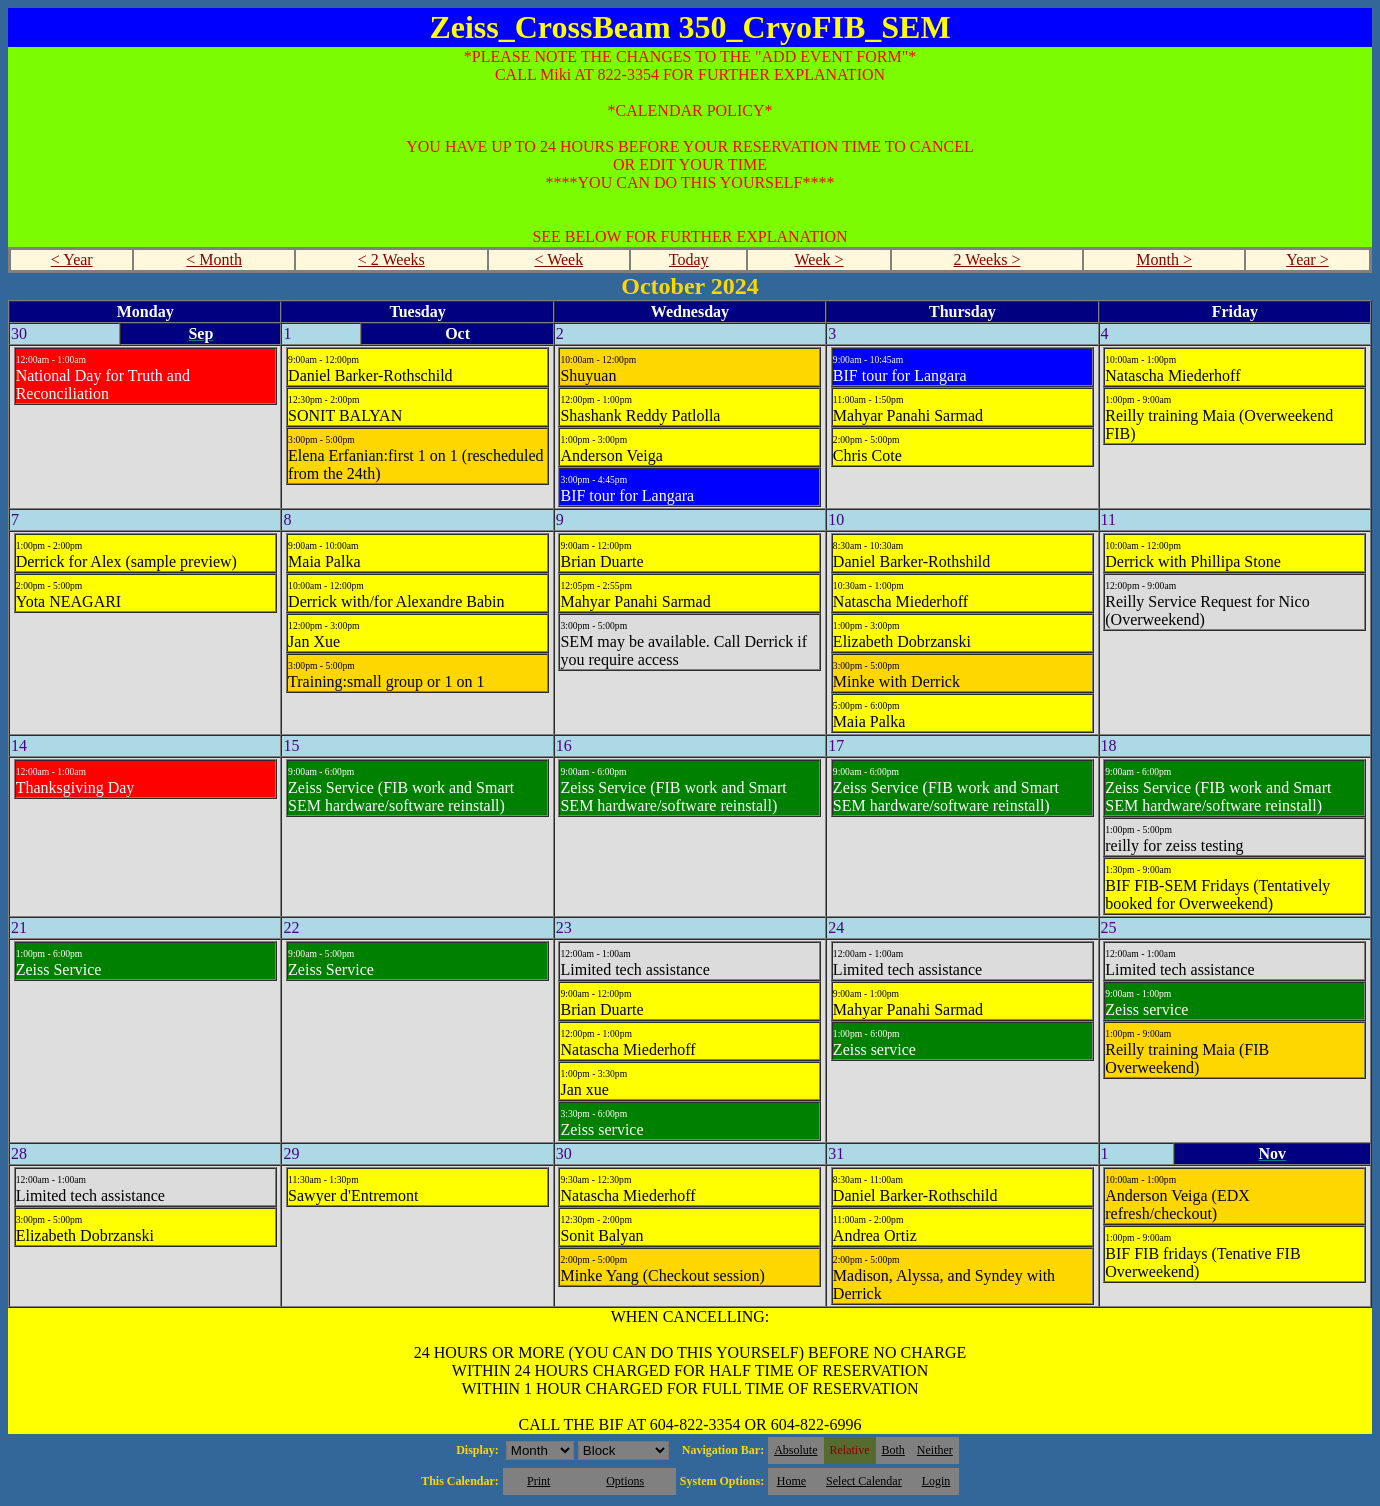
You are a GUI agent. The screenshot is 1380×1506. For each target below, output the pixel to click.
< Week (558, 259)
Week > (819, 259)
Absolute (795, 1450)
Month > (1164, 259)
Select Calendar (864, 1481)
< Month (214, 259)
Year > (1307, 259)
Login (936, 1481)
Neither (935, 1450)
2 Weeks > (986, 259)
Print (538, 1481)
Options (625, 1481)
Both (893, 1450)
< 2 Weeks (391, 259)
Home (791, 1481)
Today (689, 259)
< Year (72, 259)
